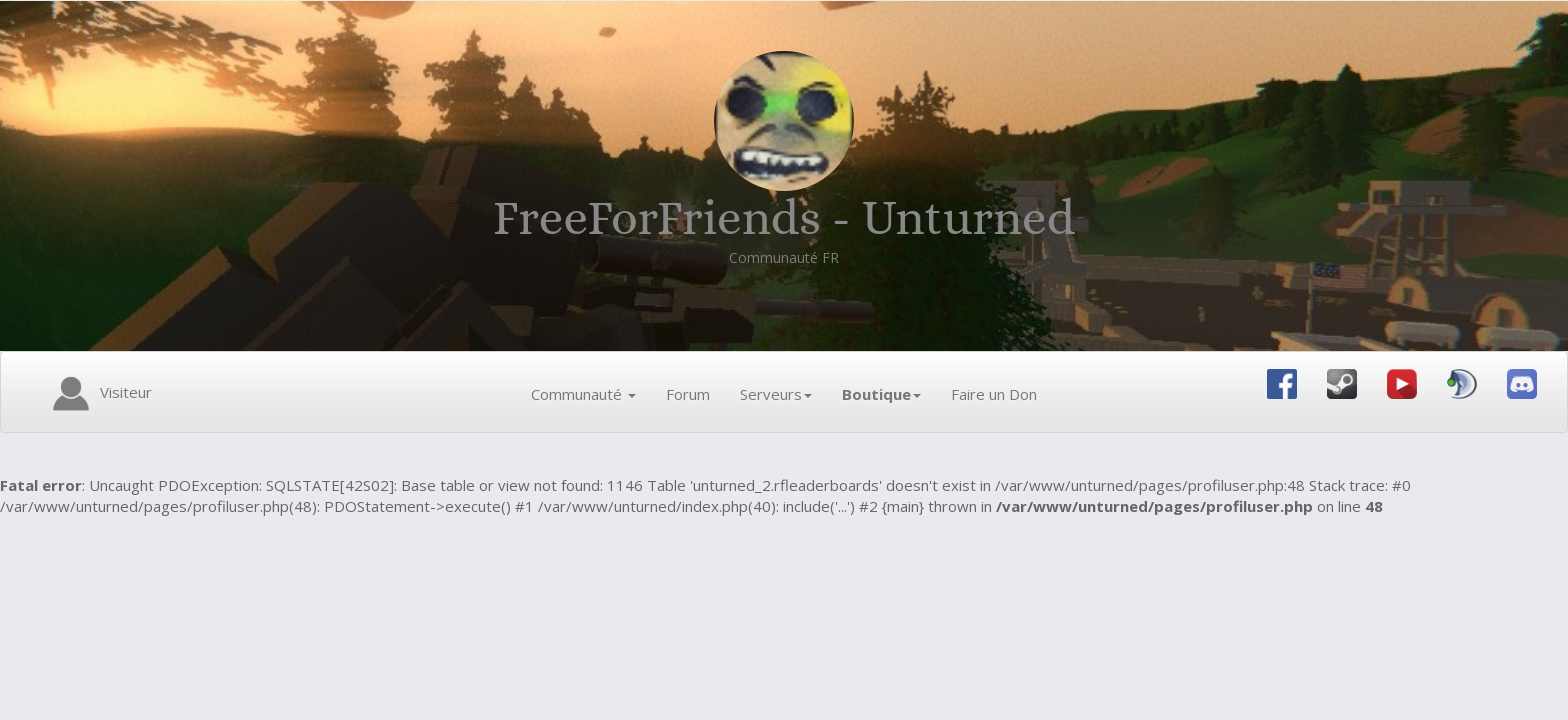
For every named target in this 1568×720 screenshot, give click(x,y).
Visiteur (99, 394)
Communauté (583, 394)
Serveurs (776, 394)
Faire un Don (994, 394)
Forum (688, 394)
